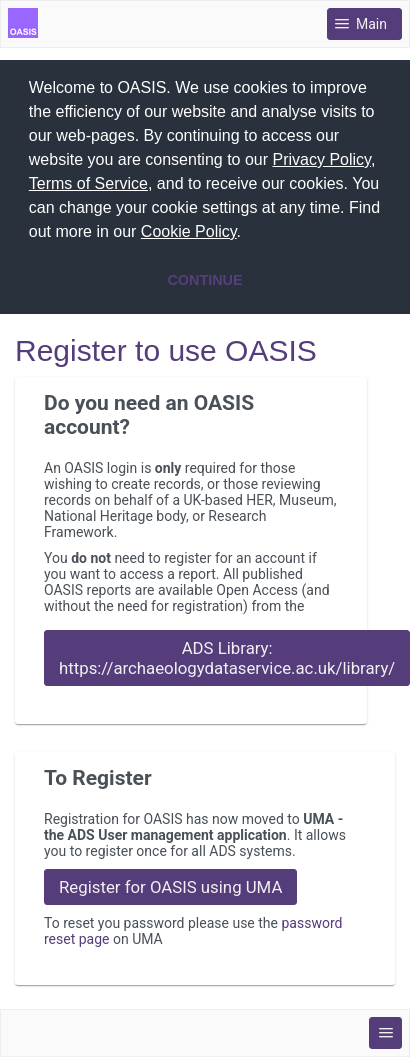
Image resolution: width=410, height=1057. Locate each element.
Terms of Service (88, 183)
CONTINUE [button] (204, 280)
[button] (249, 234)
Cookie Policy (189, 231)
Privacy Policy (322, 159)
